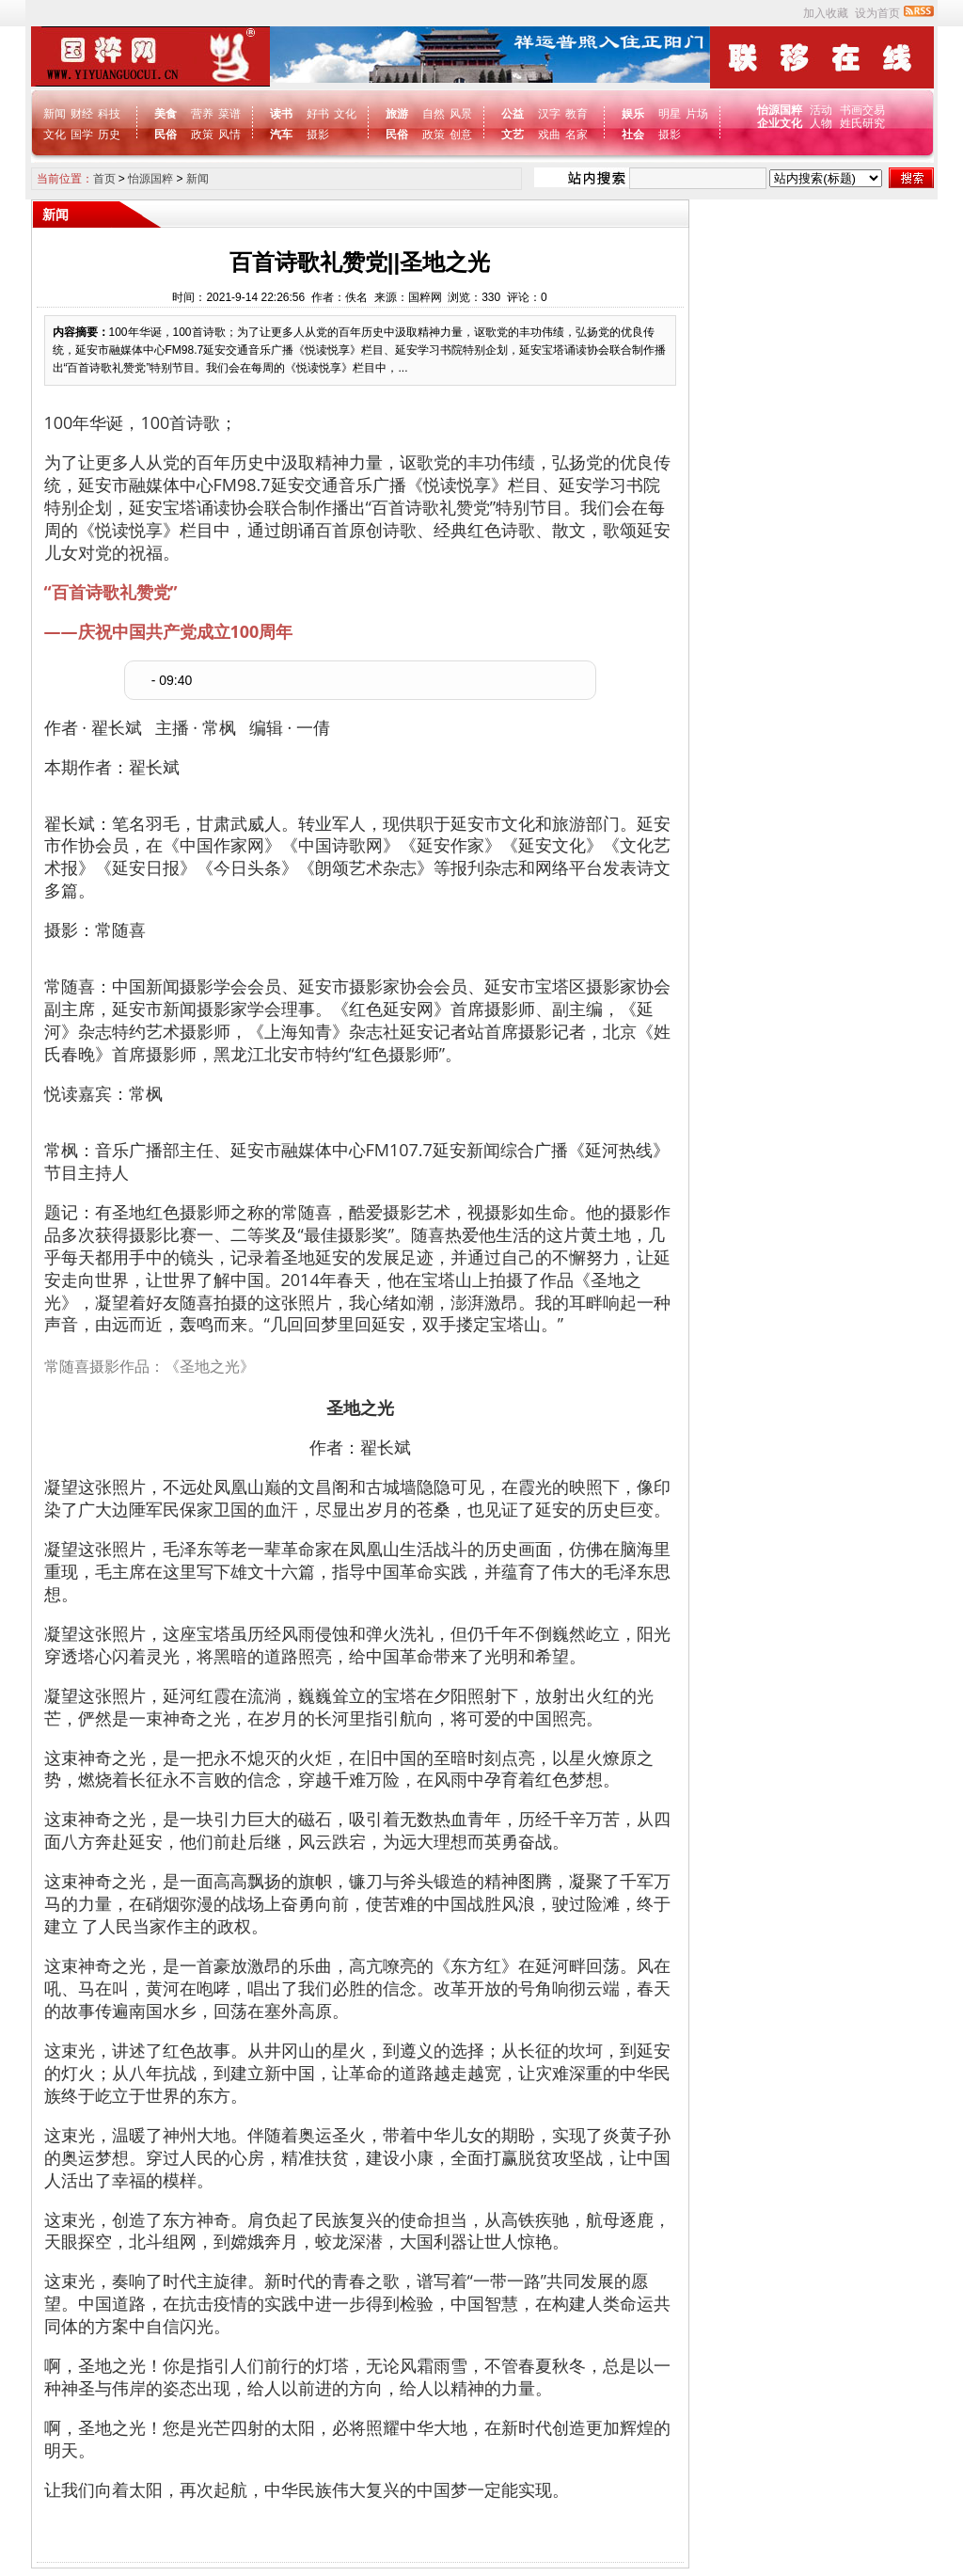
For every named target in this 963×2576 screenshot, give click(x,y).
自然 (433, 113)
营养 (202, 113)
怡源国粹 (781, 110)
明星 (669, 113)
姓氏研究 (862, 123)
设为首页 (877, 13)
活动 (821, 110)
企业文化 (781, 123)
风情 (229, 134)
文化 (54, 134)
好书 (318, 113)
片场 (697, 113)
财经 (82, 113)
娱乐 (633, 113)
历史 (109, 134)
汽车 (281, 134)
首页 (104, 178)
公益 (512, 113)
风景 (461, 113)
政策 (202, 134)
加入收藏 (825, 13)
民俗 (165, 134)
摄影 (318, 134)
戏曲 (549, 134)
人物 (821, 123)
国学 (82, 134)
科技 (109, 113)
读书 (281, 113)
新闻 (54, 113)
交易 (873, 110)
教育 (576, 113)
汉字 (549, 113)
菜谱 (229, 113)
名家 (576, 134)
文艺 (512, 134)
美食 (165, 113)
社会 (633, 134)
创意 (461, 134)
